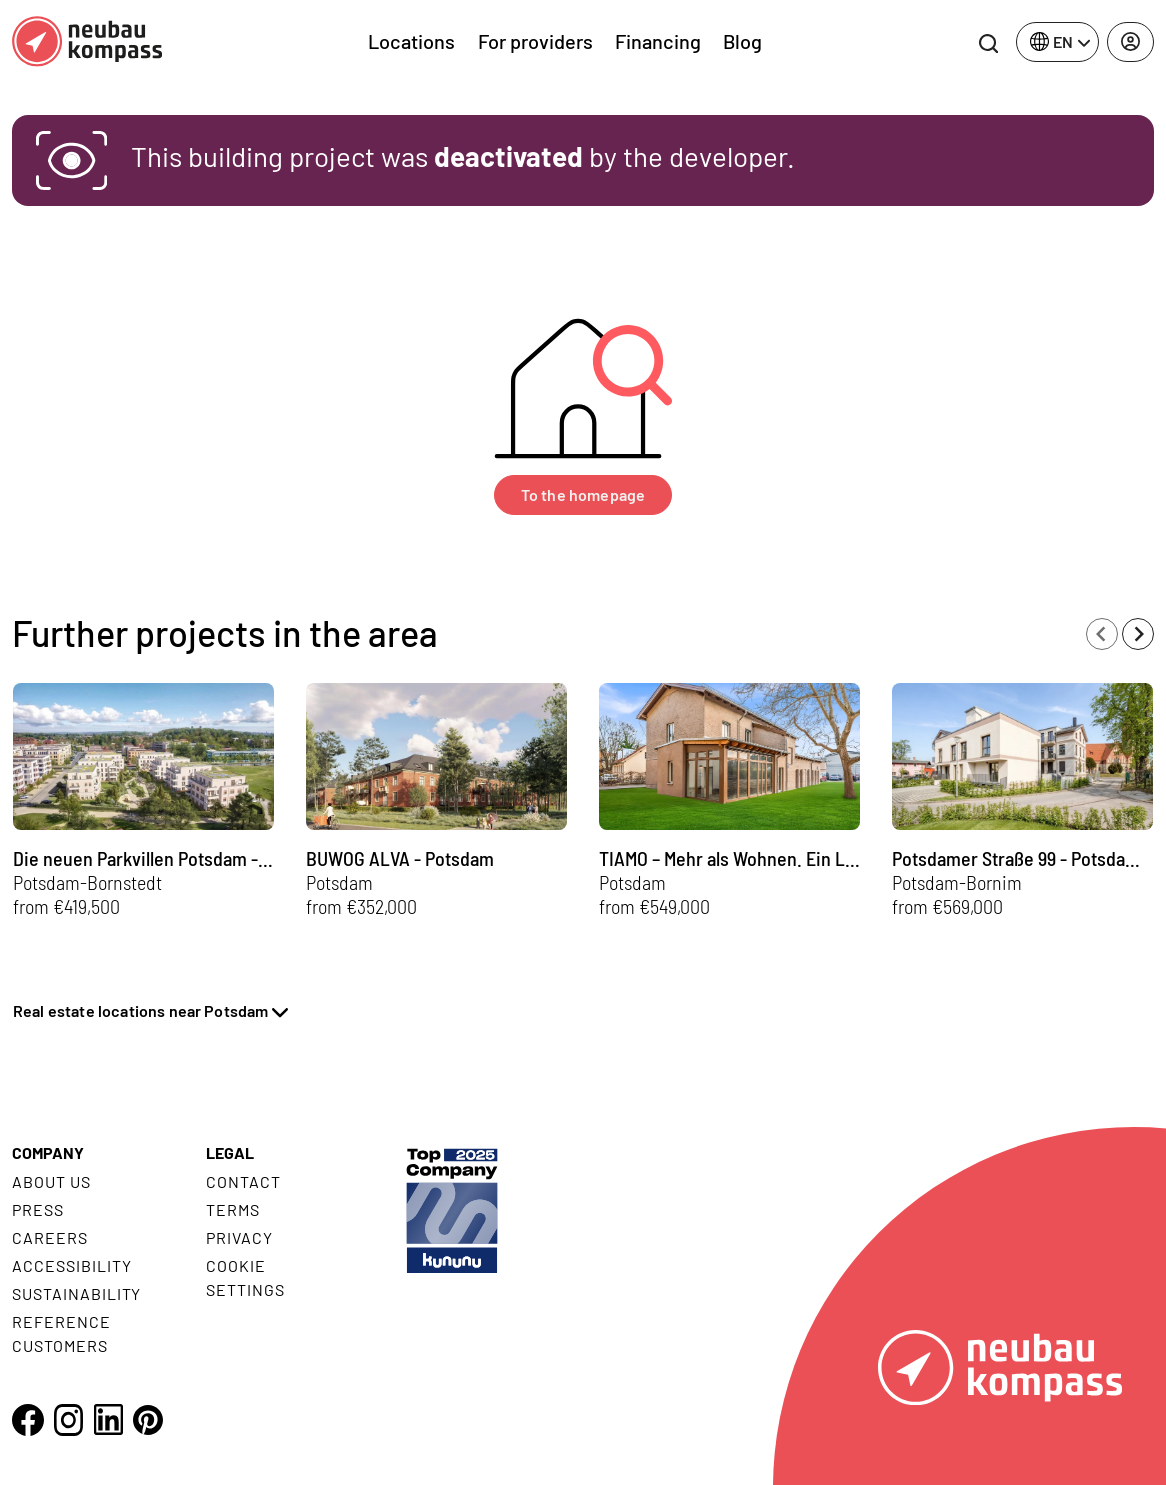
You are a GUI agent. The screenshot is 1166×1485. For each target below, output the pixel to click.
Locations (411, 41)
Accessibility (71, 1265)
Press (38, 1209)
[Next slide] (1138, 634)
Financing (658, 41)
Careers (50, 1237)
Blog (742, 41)
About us (51, 1181)
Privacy (239, 1237)
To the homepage (583, 494)
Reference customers (61, 1333)
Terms (233, 1209)
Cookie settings (245, 1277)
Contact (243, 1181)
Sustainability (76, 1293)
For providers (535, 41)
